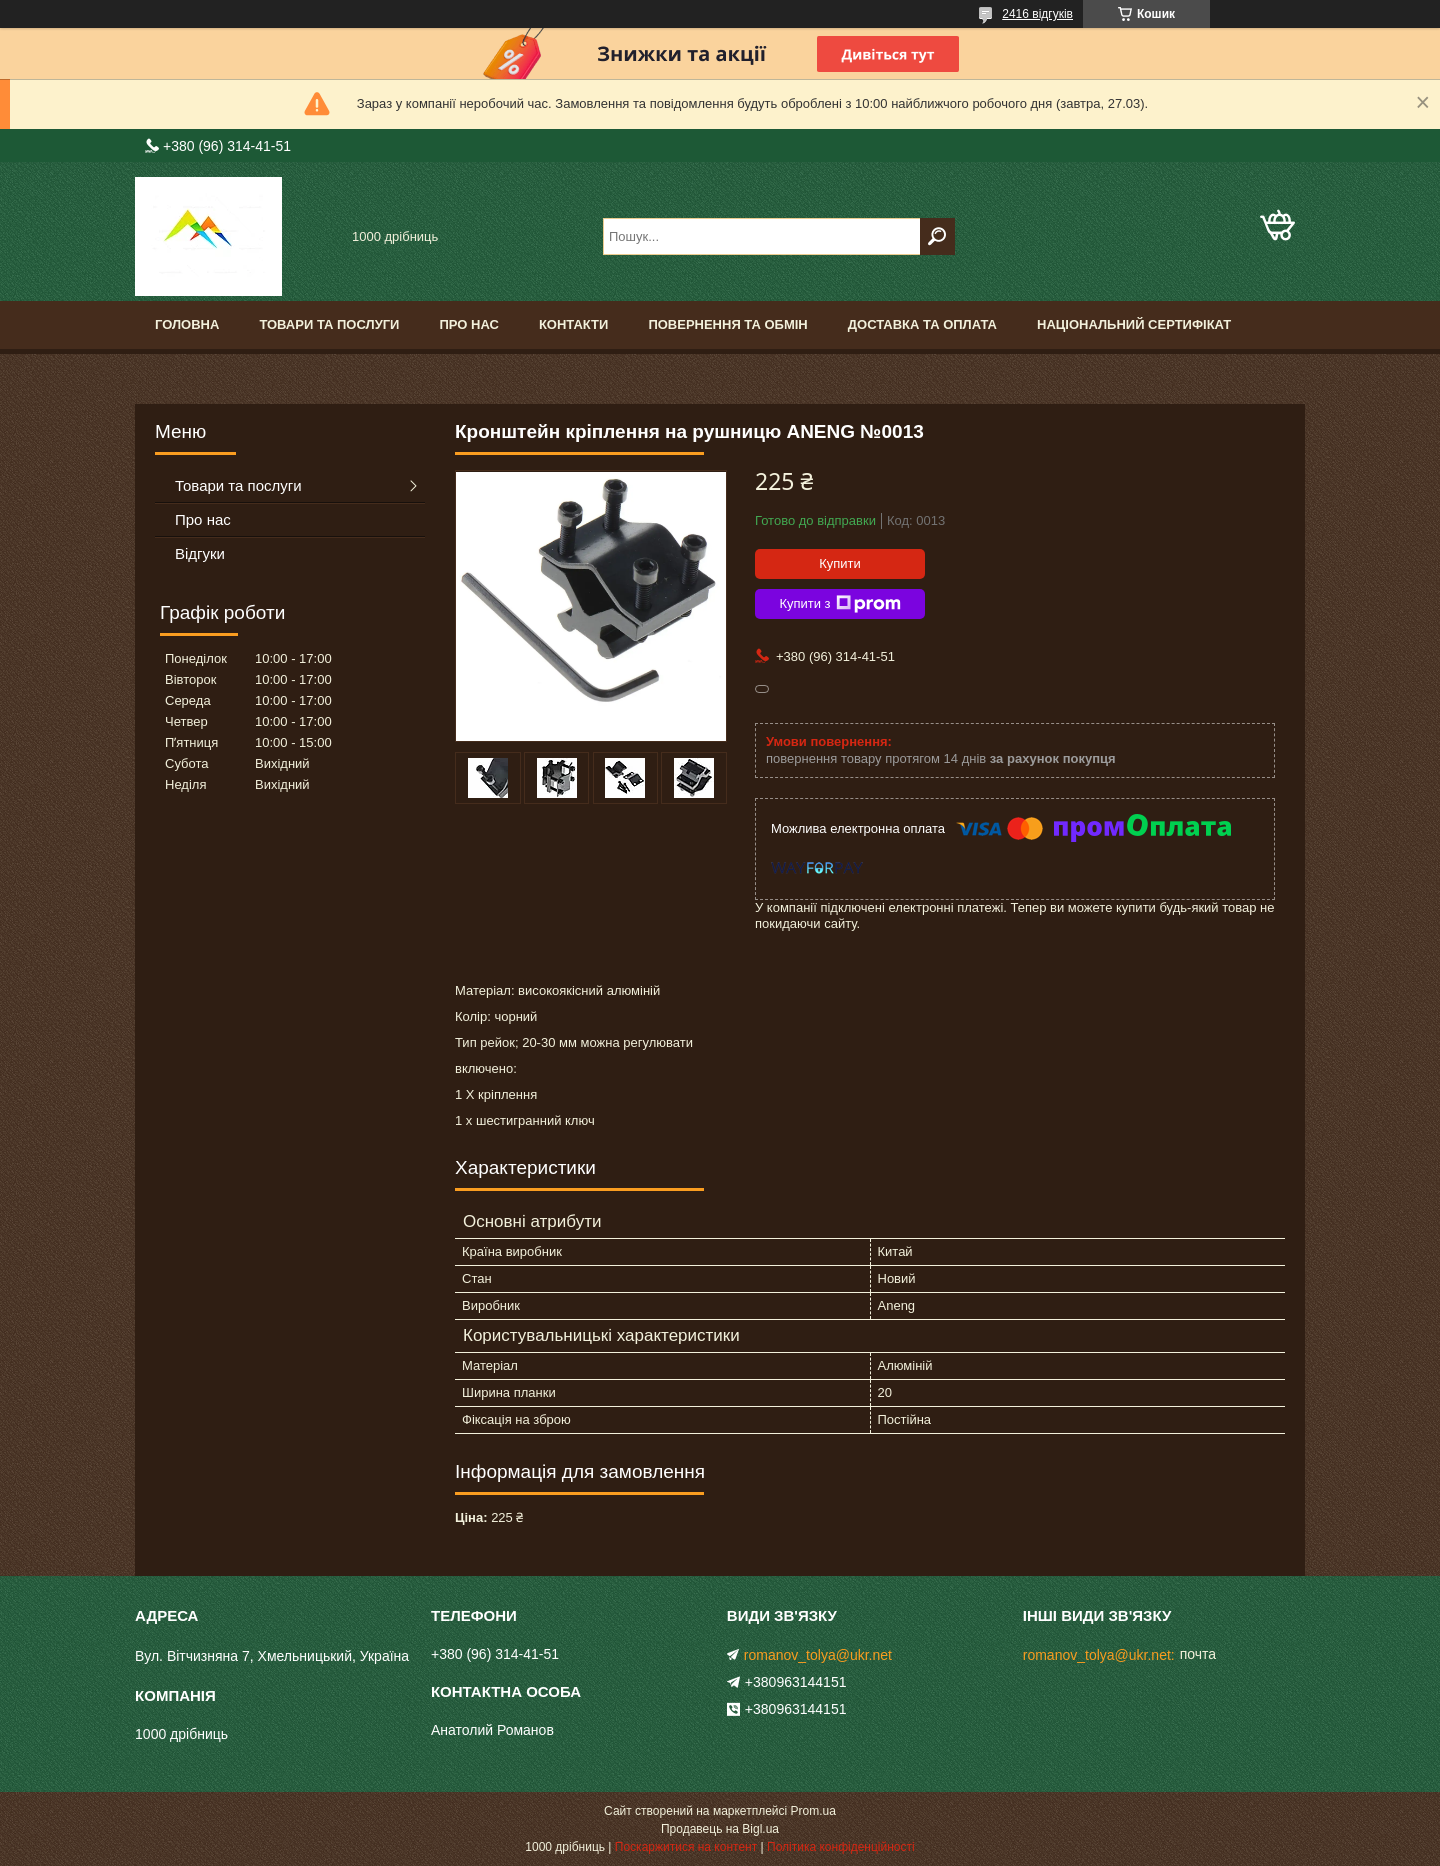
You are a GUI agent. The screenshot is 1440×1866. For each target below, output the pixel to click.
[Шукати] (937, 236)
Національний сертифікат (1134, 324)
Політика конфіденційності (841, 1847)
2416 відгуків (1037, 14)
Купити (840, 563)
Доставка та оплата (922, 324)
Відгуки (200, 553)
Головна (187, 324)
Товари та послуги (329, 324)
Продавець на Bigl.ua (720, 1829)
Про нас (468, 324)
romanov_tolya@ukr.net (818, 1655)
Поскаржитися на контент (686, 1847)
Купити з (839, 604)
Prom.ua (813, 1811)
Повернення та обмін (727, 324)
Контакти (574, 324)
